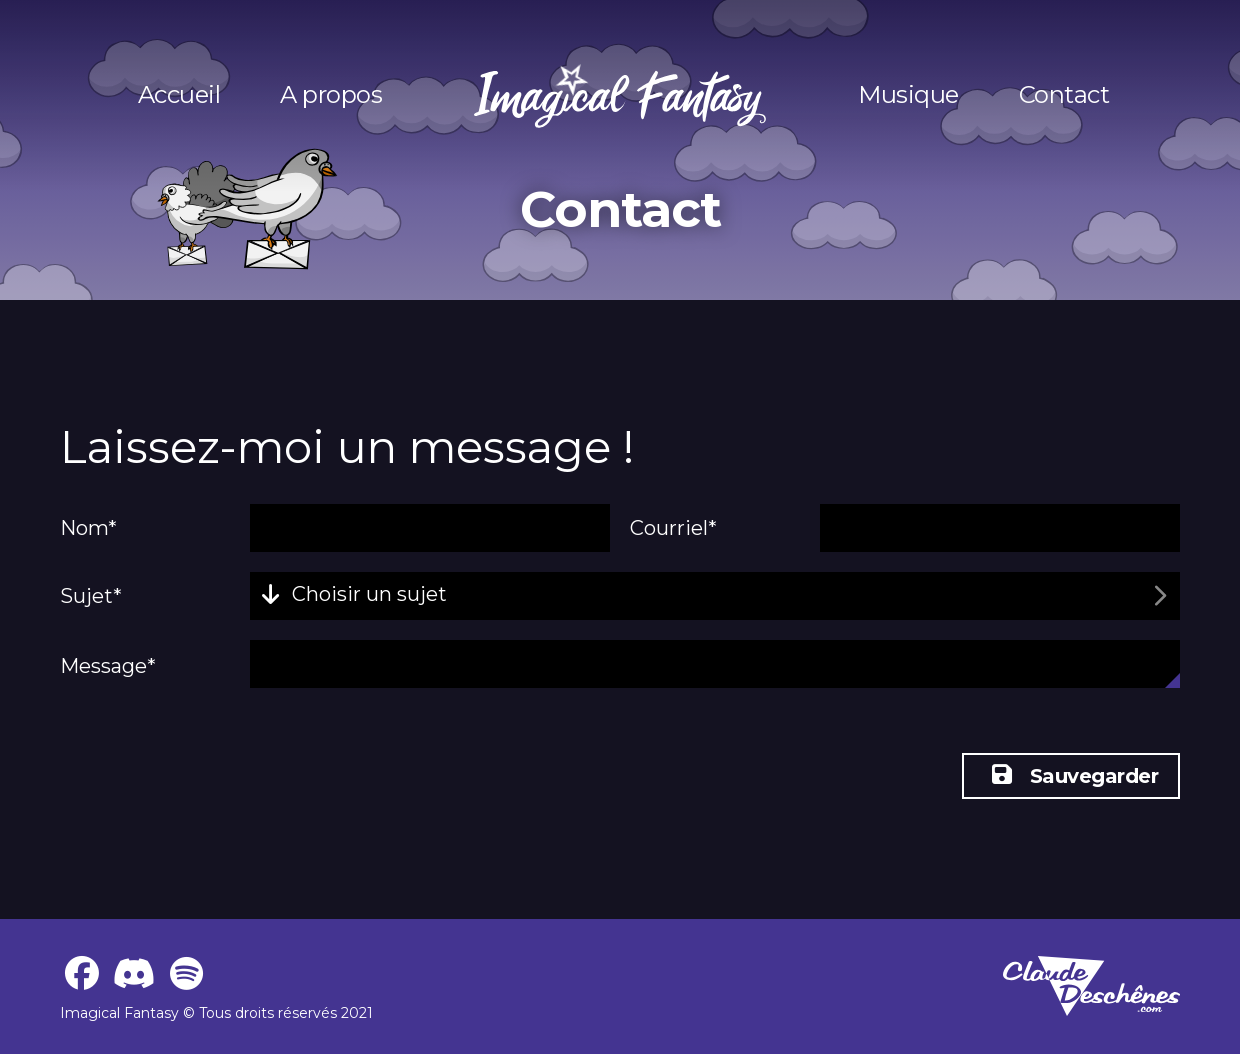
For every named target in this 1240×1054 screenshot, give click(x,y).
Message (108, 666)
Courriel (673, 528)
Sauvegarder (1074, 776)
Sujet (91, 596)
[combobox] (715, 596)
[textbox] (358, 596)
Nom (88, 528)
